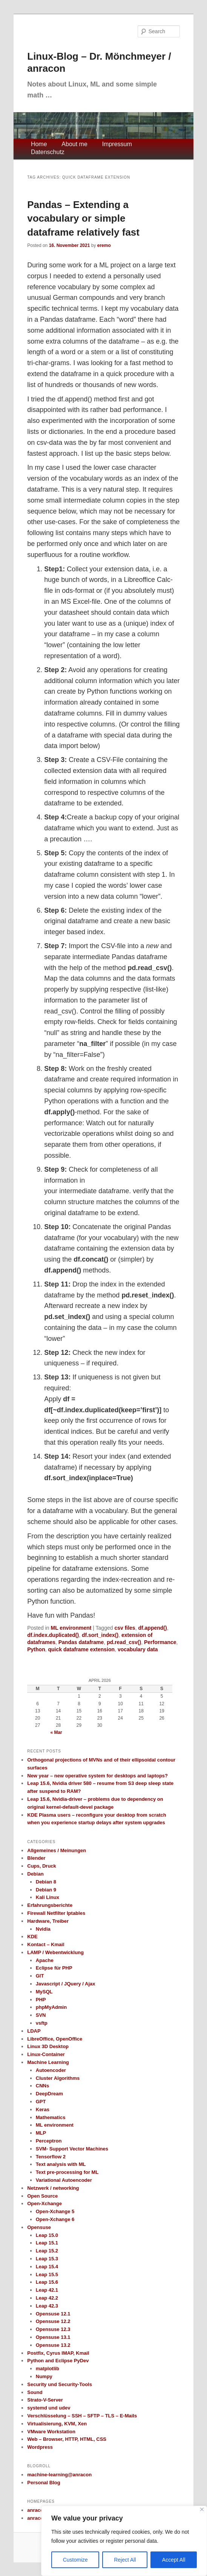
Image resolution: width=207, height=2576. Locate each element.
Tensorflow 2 (51, 2157)
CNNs (42, 2086)
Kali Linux (47, 1897)
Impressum (117, 144)
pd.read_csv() (124, 1642)
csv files (124, 1628)
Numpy (44, 2376)
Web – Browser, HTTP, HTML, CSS (66, 2439)
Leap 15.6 (47, 2282)
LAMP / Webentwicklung (55, 1952)
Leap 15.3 (47, 2258)
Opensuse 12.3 (53, 2329)
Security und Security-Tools (59, 2384)
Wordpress (40, 2447)
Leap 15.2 (47, 2251)
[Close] (202, 2509)
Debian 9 (46, 1890)
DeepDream (49, 2093)
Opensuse (39, 2227)
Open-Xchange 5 (55, 2211)
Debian (35, 1874)
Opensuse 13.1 (53, 2337)
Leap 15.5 (47, 2274)
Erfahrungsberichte (49, 1905)
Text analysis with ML (61, 2164)
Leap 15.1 (47, 2243)
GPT (41, 2101)
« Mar (56, 1732)
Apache (45, 1960)
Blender (36, 1858)
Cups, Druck (41, 1866)
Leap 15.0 (47, 2235)
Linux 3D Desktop (48, 2046)
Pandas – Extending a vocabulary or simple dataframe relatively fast (83, 218)
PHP (41, 1999)
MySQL (44, 1991)
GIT (40, 1976)
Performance (160, 1642)
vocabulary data (138, 1649)
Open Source (42, 2196)
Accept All (173, 2560)
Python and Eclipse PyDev (58, 2360)
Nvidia (43, 1929)
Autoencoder (51, 2070)
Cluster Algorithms (58, 2078)
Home (39, 144)
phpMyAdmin (51, 2007)
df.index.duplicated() (53, 1635)
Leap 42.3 (47, 2306)
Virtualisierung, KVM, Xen (57, 2423)
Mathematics (51, 2117)
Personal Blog (43, 2482)
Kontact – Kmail (45, 1944)
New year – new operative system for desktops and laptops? (97, 1776)
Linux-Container (46, 2054)
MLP (41, 2133)
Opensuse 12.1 (53, 2314)
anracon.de (40, 2510)
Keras (42, 2109)
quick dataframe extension (81, 1649)
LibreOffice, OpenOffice (54, 2039)
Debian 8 (46, 1882)
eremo (104, 245)
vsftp (42, 2023)
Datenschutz (47, 152)
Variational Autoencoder (64, 2180)
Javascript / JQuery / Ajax (65, 1984)
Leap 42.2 (47, 2298)
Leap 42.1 (47, 2290)
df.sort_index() (100, 1635)
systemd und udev (48, 2408)
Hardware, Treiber (48, 1921)
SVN (41, 2015)
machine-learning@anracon (59, 2474)
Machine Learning (48, 2062)
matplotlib (47, 2368)
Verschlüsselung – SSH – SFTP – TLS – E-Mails (82, 2416)
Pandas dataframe (81, 1642)
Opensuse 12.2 (53, 2321)
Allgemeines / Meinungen (56, 1850)
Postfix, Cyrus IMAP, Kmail (58, 2353)
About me (74, 144)
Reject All (125, 2560)
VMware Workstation (51, 2431)
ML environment (71, 1628)
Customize (75, 2560)
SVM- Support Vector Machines (72, 2149)
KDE (32, 1936)
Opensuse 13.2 (53, 2345)
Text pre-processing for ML (67, 2172)
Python (36, 1649)
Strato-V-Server (45, 2400)
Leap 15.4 (47, 2266)
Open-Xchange (44, 2203)
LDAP (33, 2031)
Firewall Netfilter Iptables (56, 1913)
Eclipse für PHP (54, 1968)
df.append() (152, 1628)
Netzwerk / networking (53, 2188)
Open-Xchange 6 (55, 2219)
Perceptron (49, 2141)
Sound (34, 2392)
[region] (124, 2541)
